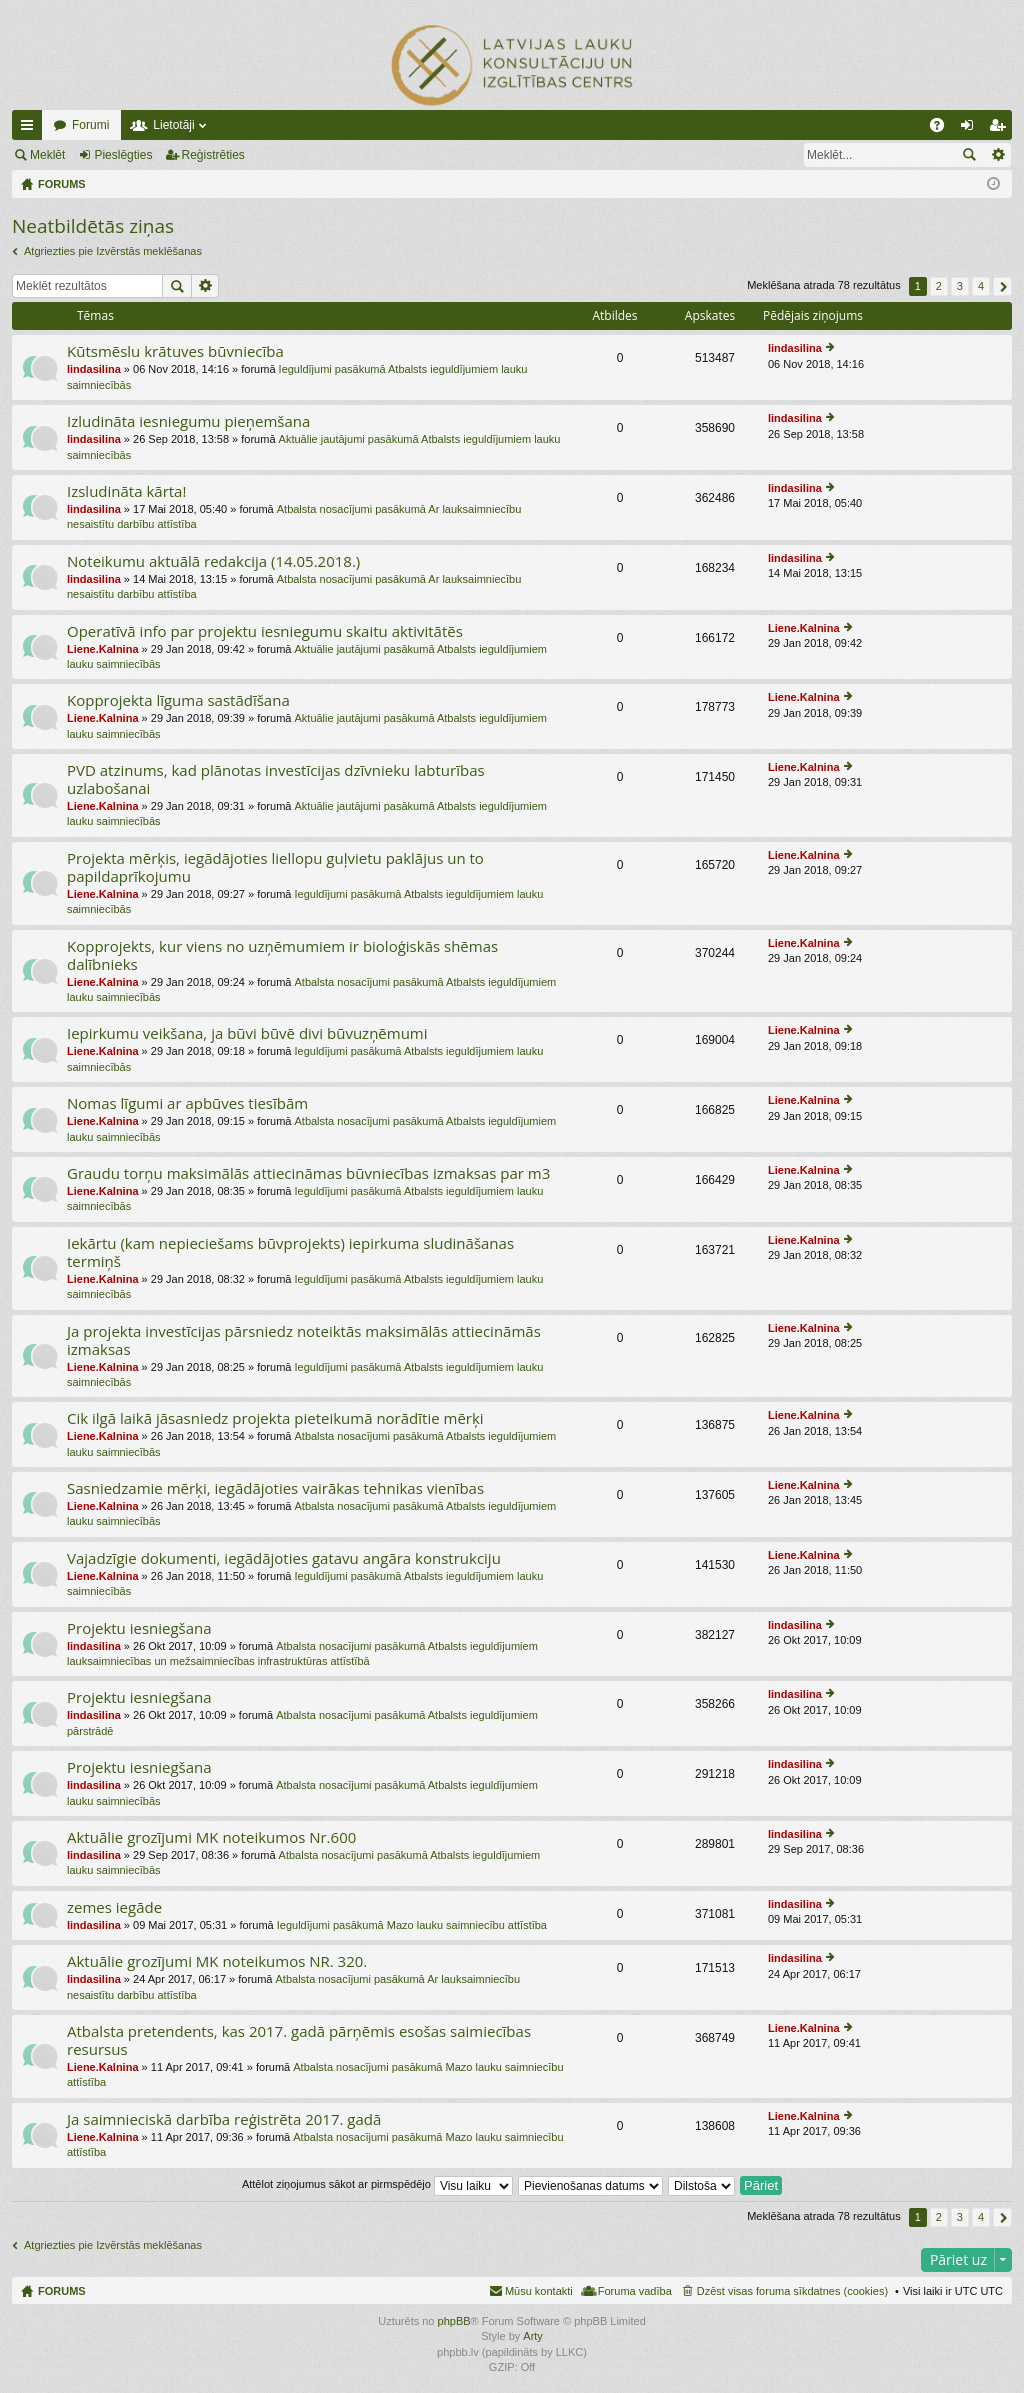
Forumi (90, 125)
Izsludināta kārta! (126, 491)
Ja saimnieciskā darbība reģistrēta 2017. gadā (224, 2119)
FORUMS (62, 2291)
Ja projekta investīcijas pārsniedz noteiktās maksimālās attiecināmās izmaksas (304, 1340)
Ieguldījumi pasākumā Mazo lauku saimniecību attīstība (412, 1925)
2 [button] (939, 286)
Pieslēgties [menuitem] (971, 129)
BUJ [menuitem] (943, 129)
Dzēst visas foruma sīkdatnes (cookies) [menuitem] (792, 2291)
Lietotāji (173, 125)
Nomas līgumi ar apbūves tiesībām (187, 1103)
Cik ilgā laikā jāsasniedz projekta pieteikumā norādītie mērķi (275, 1418)
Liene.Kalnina (103, 649)
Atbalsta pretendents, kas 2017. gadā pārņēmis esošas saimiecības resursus (299, 2040)
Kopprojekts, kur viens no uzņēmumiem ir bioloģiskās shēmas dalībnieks (282, 955)
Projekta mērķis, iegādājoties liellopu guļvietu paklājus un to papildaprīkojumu (275, 867)
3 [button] (960, 286)
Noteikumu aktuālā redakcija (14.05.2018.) (213, 561)
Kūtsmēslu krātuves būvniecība (175, 351)
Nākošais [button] (1002, 286)
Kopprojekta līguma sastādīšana (178, 700)
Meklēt (47, 155)
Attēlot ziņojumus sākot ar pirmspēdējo (377, 2184)
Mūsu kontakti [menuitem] (539, 2291)
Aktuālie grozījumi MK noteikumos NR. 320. (217, 1961)
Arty (533, 2336)
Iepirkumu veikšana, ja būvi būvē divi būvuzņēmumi (247, 1033)
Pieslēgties (123, 155)
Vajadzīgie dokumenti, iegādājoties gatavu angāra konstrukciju (284, 1558)
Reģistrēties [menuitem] (1001, 129)
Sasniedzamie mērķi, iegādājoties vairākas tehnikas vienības (275, 1488)
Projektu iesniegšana (139, 1628)
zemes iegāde (114, 1907)
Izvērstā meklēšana (997, 155)
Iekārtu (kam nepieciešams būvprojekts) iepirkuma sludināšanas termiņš (290, 1252)
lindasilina (94, 369)
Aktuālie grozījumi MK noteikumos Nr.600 (211, 1837)
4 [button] (981, 286)
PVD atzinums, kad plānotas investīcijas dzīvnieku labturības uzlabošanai (276, 779)
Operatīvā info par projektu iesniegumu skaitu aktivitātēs (265, 631)
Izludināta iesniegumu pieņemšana (188, 421)
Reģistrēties (213, 155)
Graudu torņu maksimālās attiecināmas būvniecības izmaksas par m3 (308, 1173)
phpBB (454, 2321)
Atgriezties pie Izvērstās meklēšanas (113, 251)
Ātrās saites (31, 129)
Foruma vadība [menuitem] (635, 2291)
